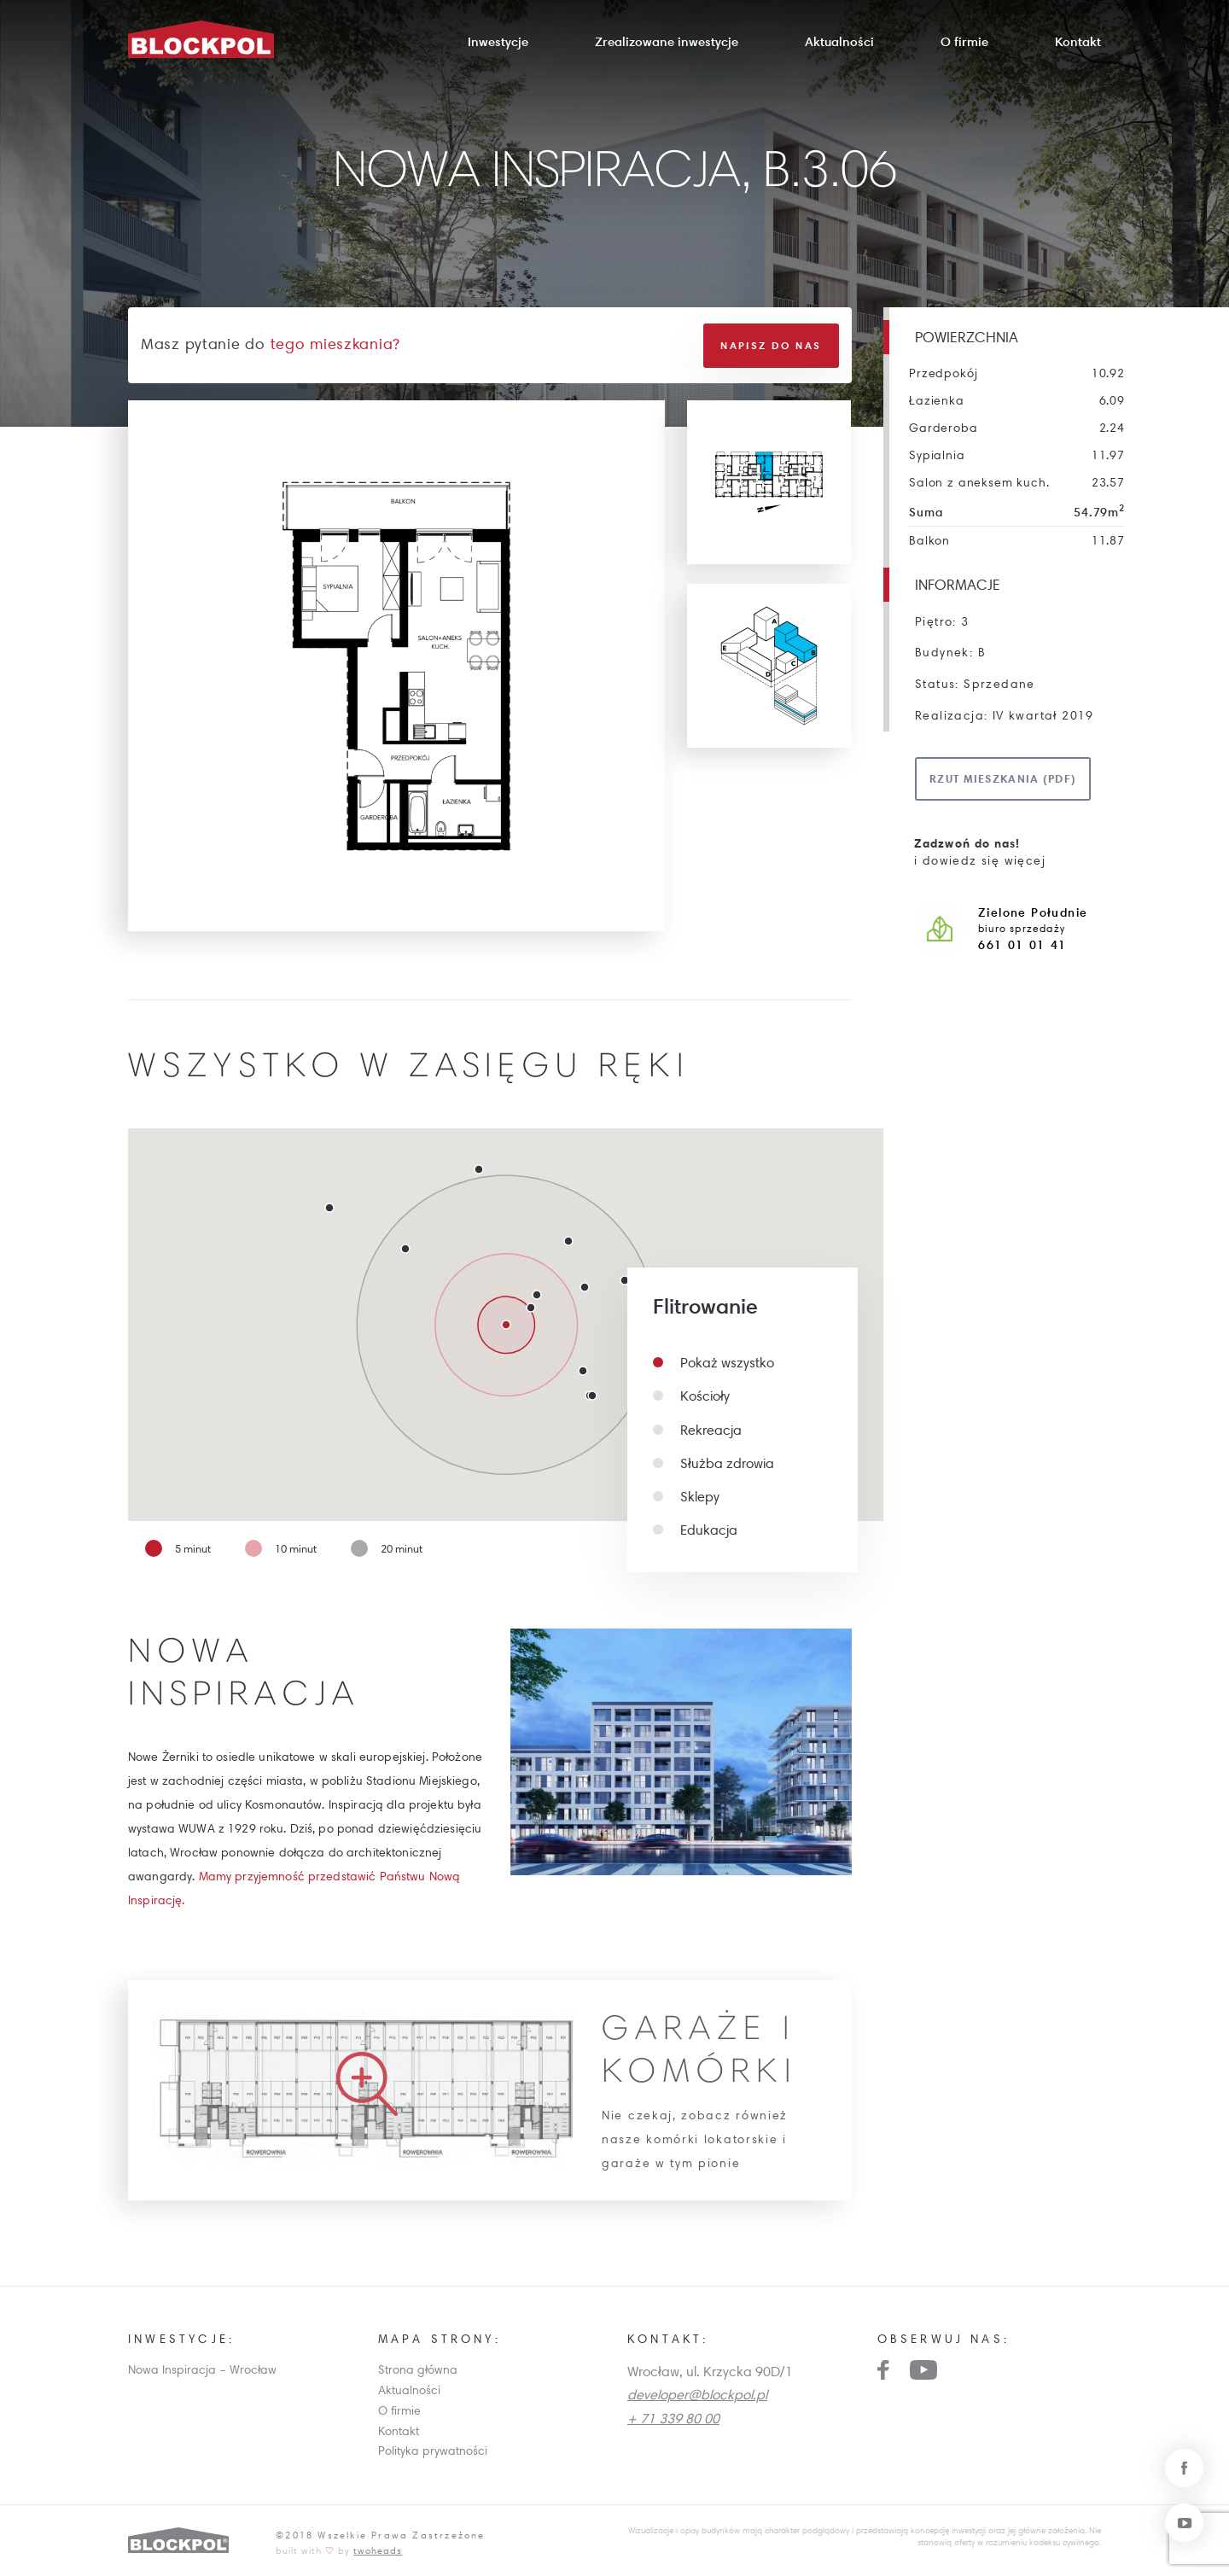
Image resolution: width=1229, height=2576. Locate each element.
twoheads (377, 2549)
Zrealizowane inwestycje (666, 41)
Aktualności (839, 41)
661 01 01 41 (1022, 945)
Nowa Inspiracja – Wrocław (202, 2368)
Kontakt (1078, 41)
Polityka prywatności (432, 2449)
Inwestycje (498, 41)
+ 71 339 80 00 (673, 2416)
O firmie (964, 41)
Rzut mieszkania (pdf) (1002, 778)
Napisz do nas (770, 344)
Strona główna (417, 2368)
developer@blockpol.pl (697, 2393)
